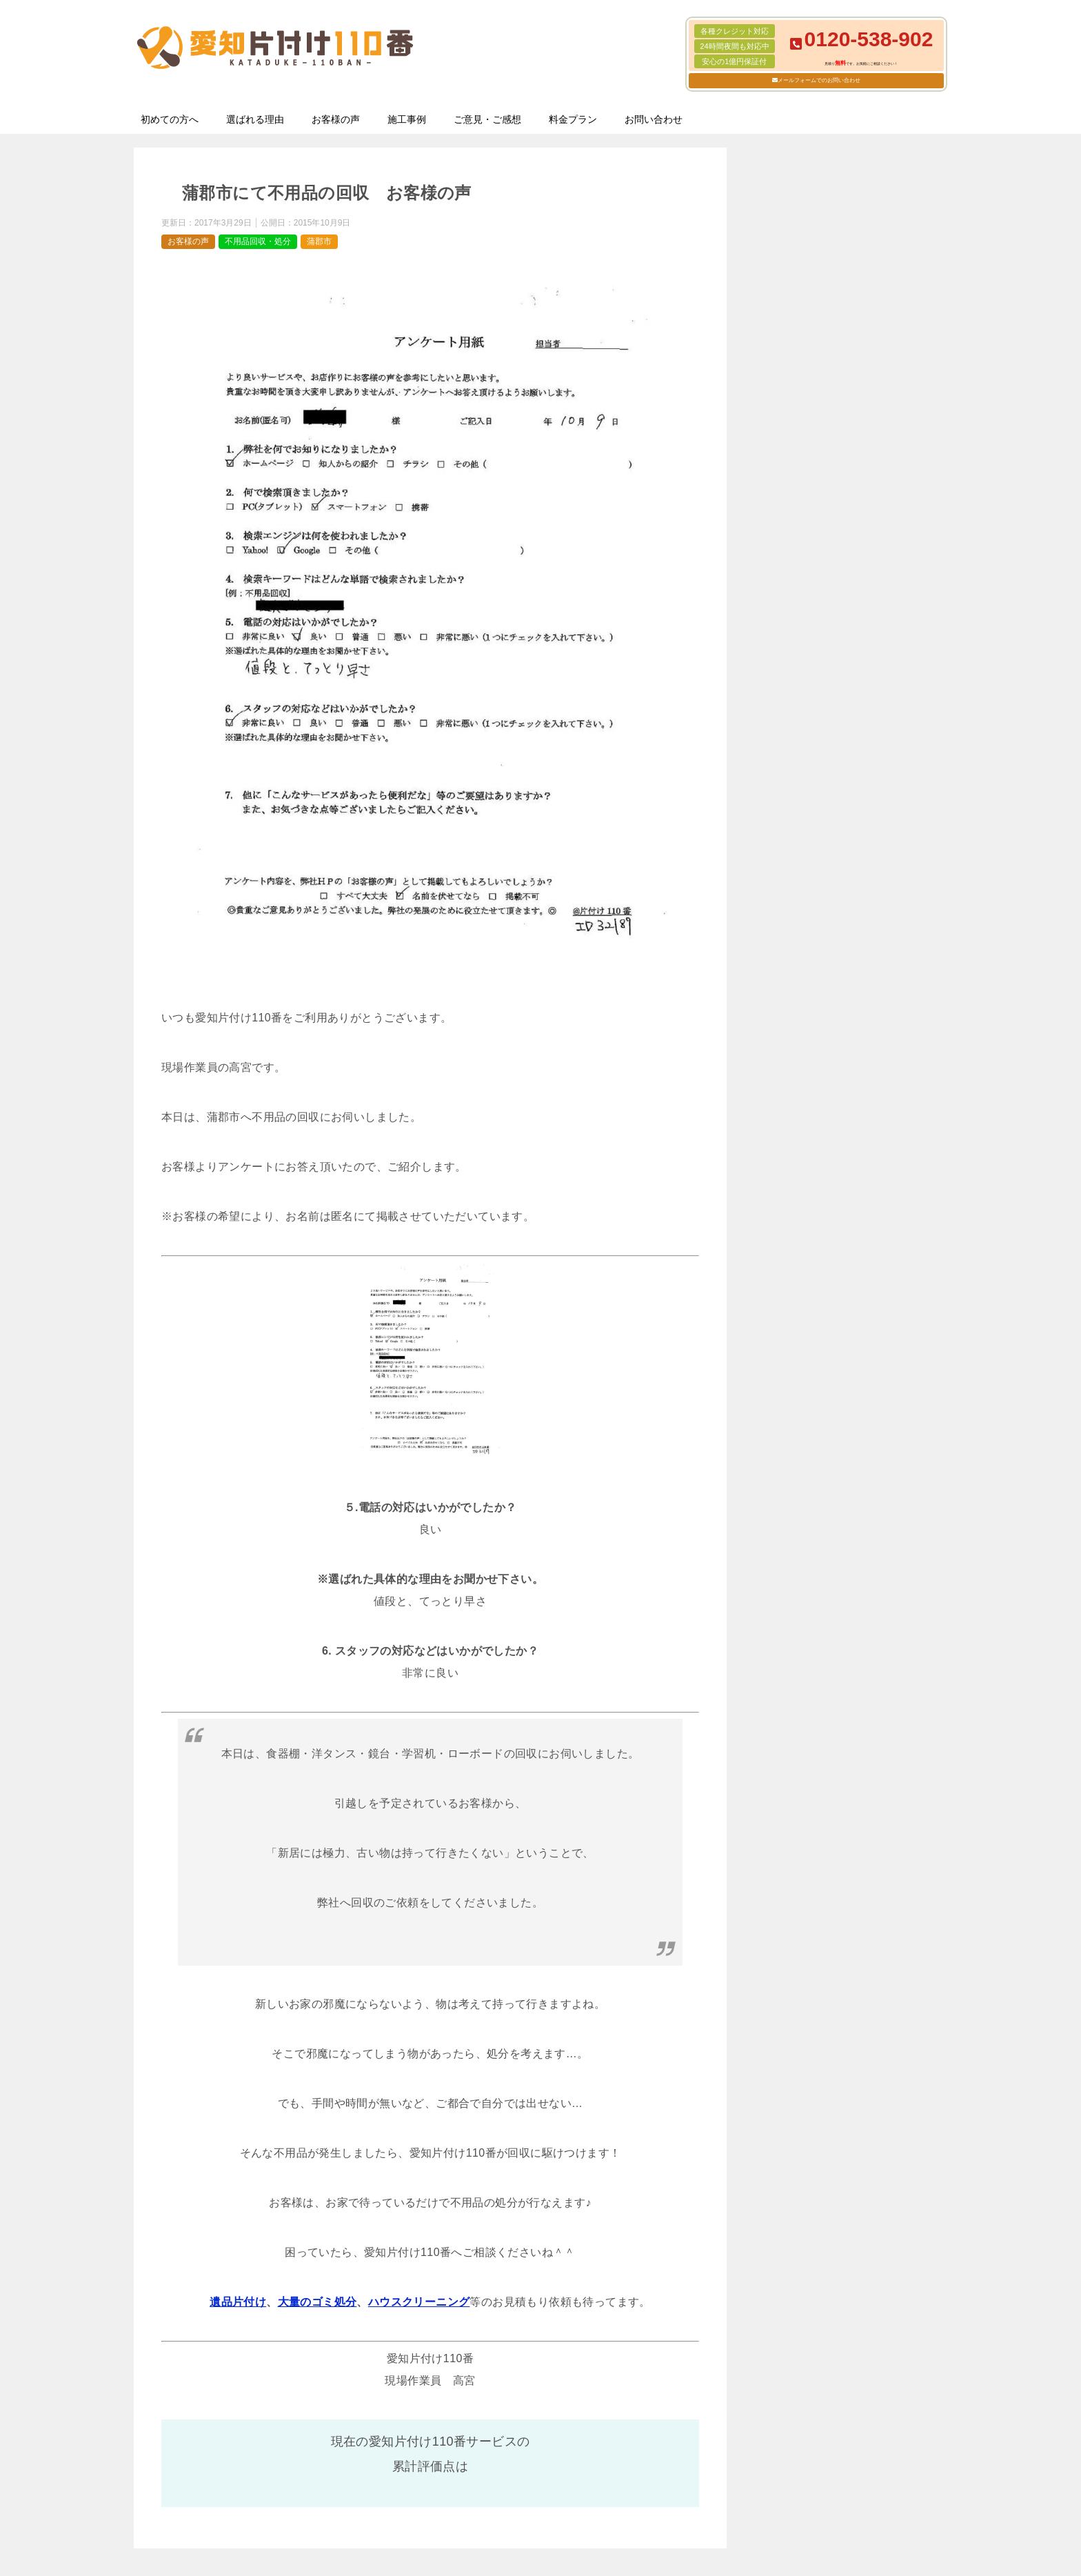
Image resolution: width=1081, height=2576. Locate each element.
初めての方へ (170, 119)
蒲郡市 (319, 241)
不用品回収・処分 (258, 241)
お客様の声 (336, 119)
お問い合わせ (654, 119)
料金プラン (573, 119)
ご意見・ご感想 (487, 119)
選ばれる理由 (255, 119)
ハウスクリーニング (419, 2302)
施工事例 (406, 119)
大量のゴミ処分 (317, 2302)
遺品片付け (238, 2302)
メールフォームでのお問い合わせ (819, 80)
